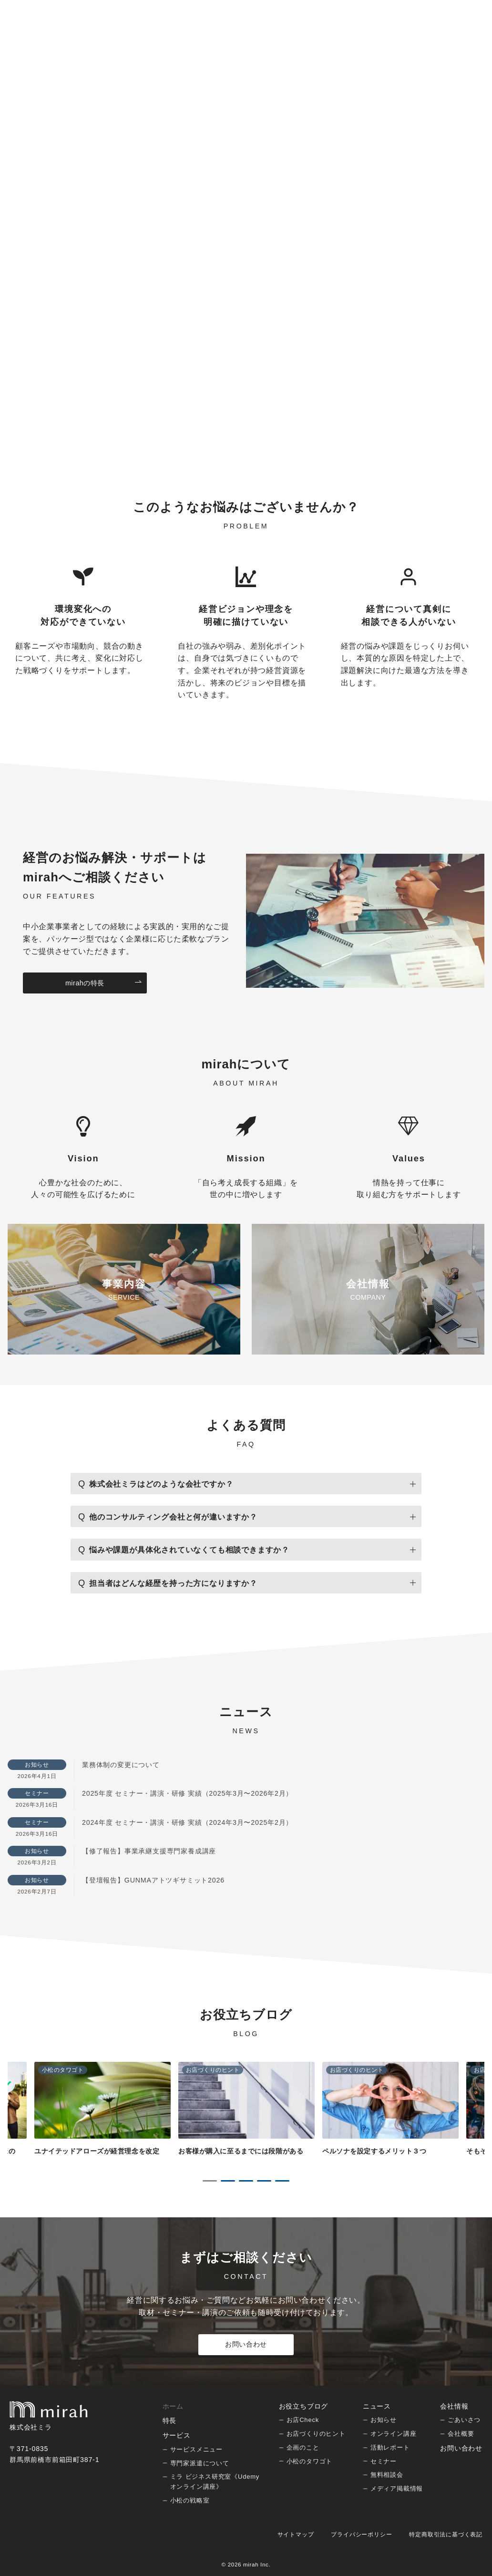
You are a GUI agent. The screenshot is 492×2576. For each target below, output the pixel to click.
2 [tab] (228, 2181)
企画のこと (303, 2447)
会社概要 (461, 2433)
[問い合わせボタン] (446, 36)
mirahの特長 (103, 983)
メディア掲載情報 (396, 2488)
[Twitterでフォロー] (451, 7)
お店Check (303, 2419)
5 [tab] (282, 2181)
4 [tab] (264, 2181)
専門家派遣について (199, 2463)
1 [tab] (210, 2181)
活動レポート (390, 2447)
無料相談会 (386, 2474)
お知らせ (383, 2419)
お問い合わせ (245, 2344)
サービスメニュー (196, 2449)
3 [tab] (246, 2181)
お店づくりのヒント (316, 2433)
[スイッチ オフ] (406, 36)
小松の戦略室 (190, 2500)
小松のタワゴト (310, 2461)
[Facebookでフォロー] (464, 7)
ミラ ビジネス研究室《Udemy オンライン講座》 (215, 2481)
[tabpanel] (246, 2114)
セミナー (383, 2461)
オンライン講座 (393, 2433)
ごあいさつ (464, 2419)
